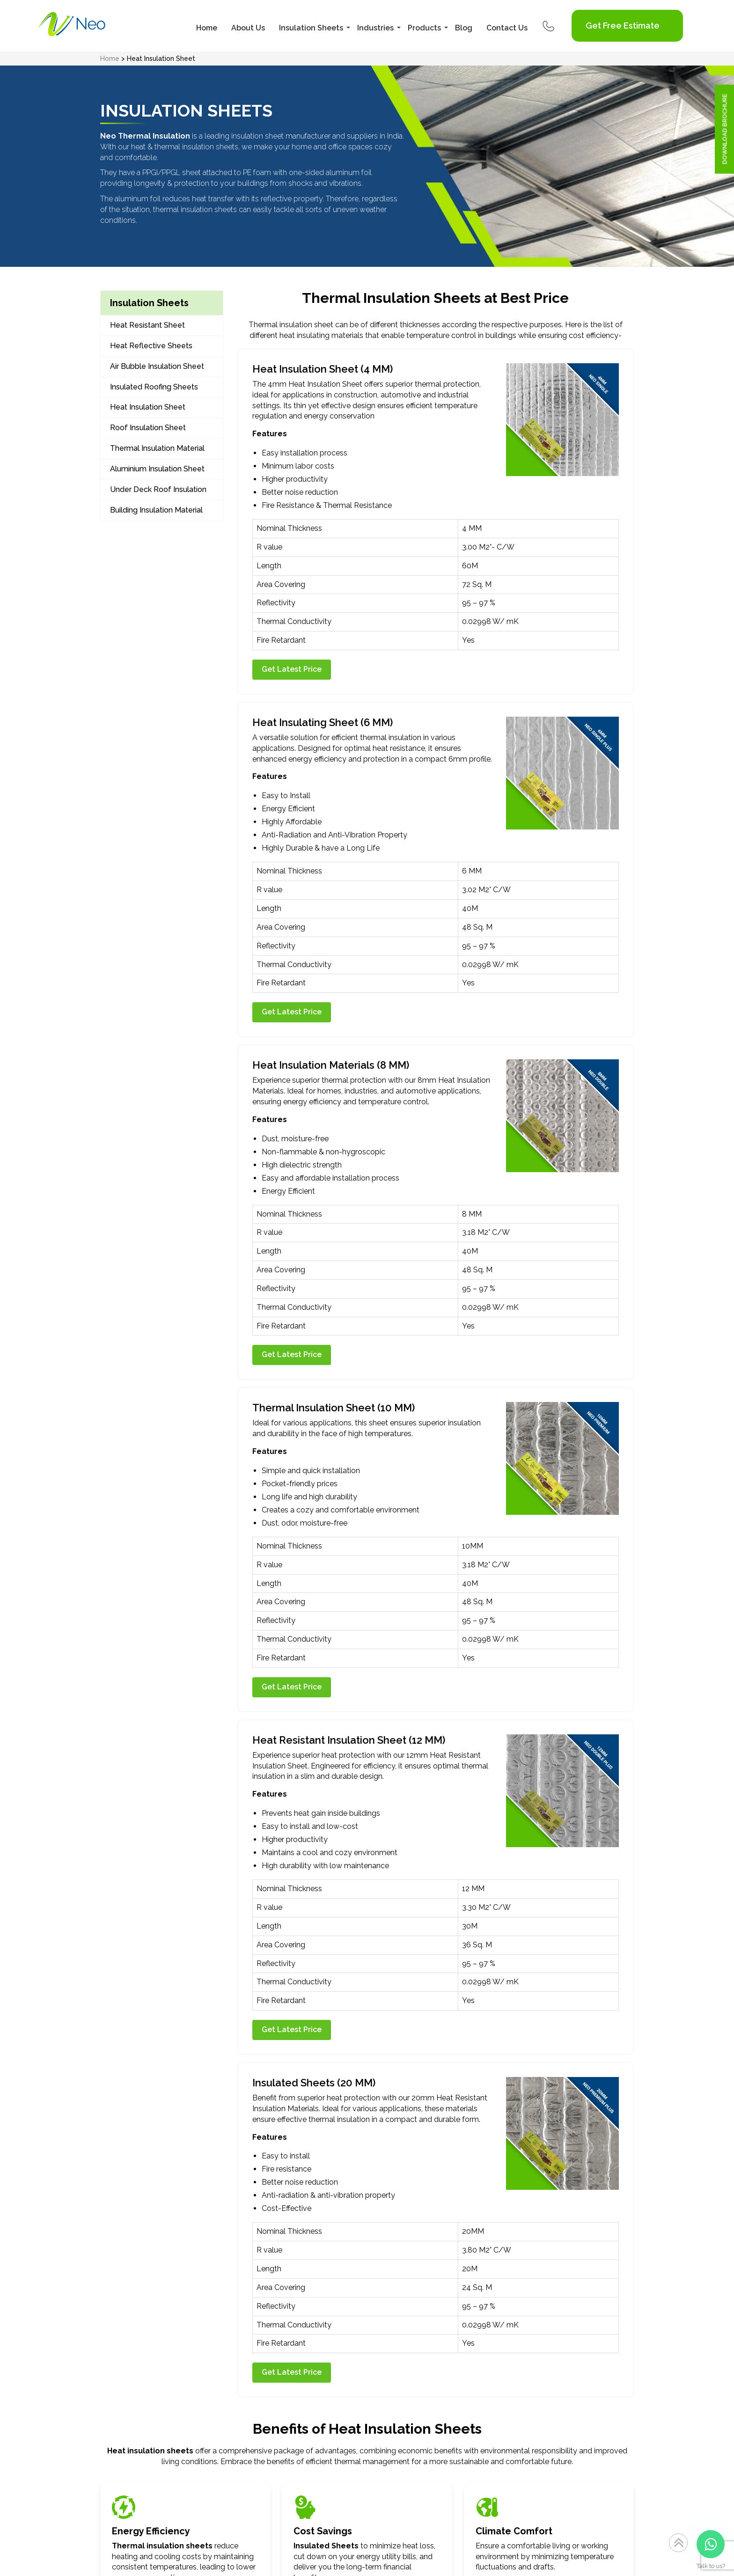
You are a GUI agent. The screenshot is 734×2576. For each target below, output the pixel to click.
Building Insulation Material (156, 510)
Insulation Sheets (311, 27)
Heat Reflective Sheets (151, 345)
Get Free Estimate (623, 25)
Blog (463, 27)
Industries (375, 27)
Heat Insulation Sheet (147, 407)
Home (206, 27)
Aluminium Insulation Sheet (157, 468)
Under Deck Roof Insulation (158, 489)
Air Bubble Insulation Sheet (157, 366)
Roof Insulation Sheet (148, 427)
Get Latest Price (292, 669)
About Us (248, 27)
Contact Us (507, 27)
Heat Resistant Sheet (147, 325)
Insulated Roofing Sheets (154, 386)
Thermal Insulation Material (157, 448)
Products (424, 27)
